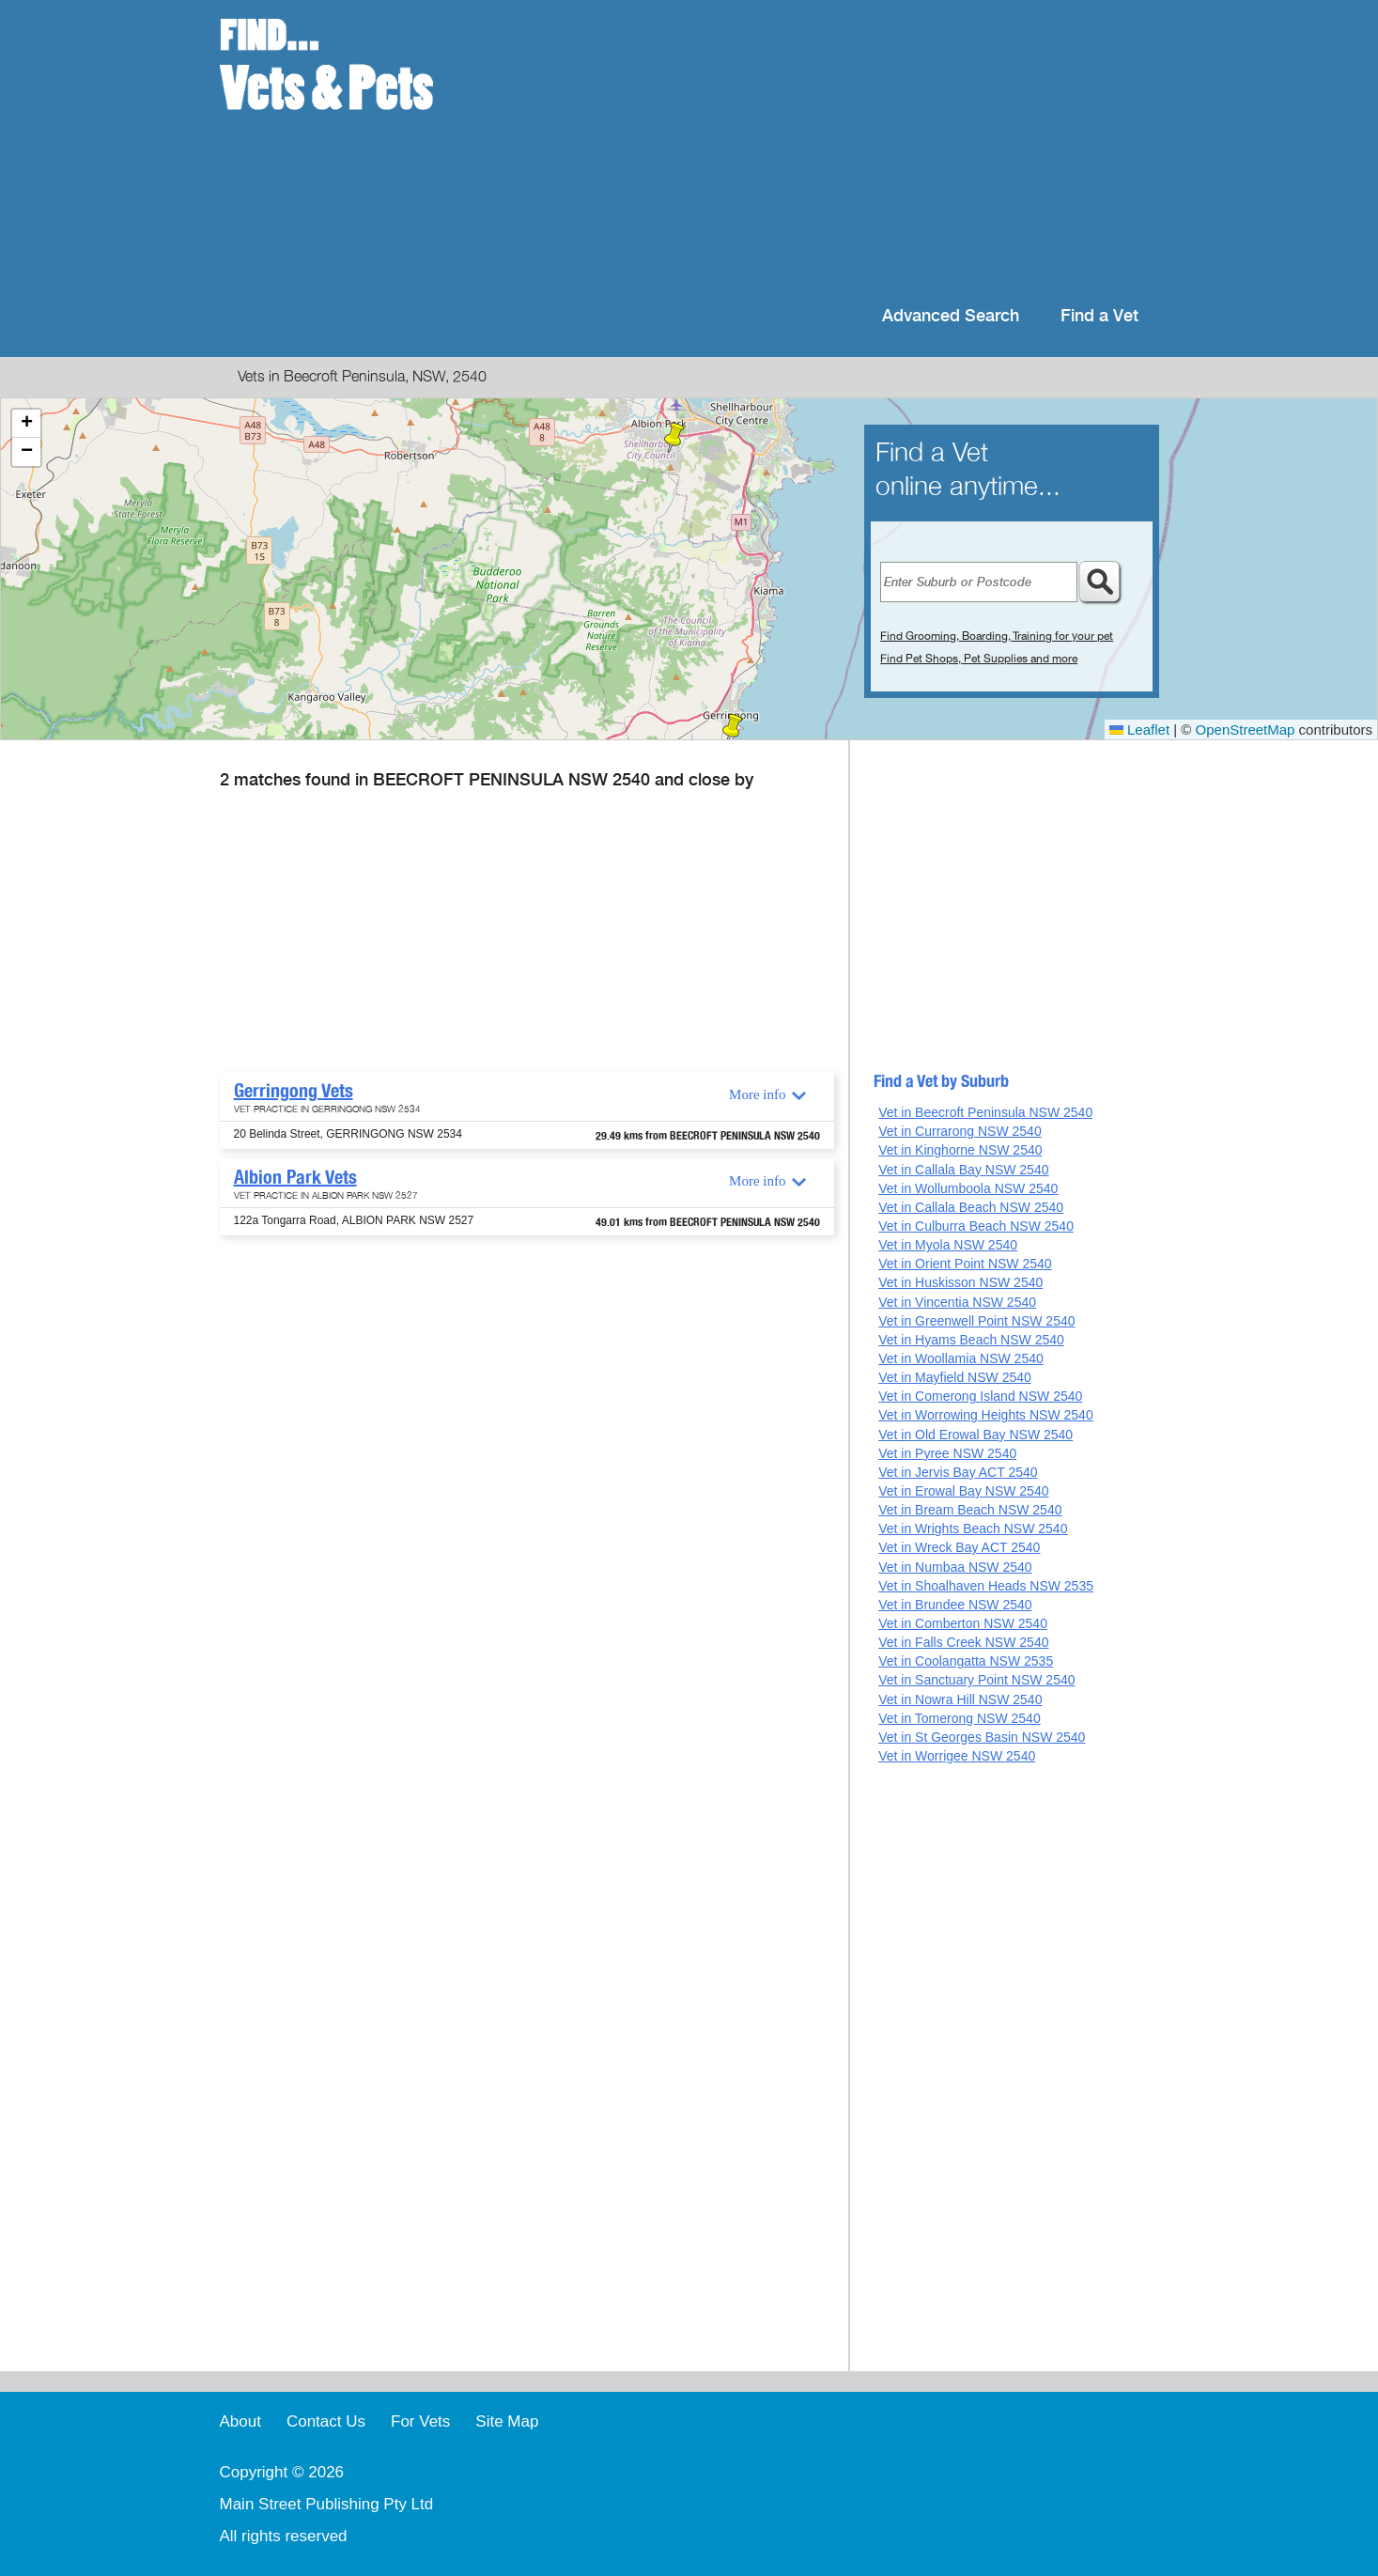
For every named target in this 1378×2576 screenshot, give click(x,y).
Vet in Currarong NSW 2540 (960, 1131)
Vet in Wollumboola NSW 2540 (968, 1188)
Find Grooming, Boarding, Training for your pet (996, 636)
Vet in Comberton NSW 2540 (962, 1623)
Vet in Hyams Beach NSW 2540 (971, 1339)
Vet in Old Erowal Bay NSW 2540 (975, 1434)
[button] (733, 729)
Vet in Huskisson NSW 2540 (960, 1282)
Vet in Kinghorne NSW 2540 (960, 1149)
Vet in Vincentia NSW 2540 (957, 1302)
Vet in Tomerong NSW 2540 (959, 1718)
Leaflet (1139, 729)
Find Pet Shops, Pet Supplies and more (978, 658)
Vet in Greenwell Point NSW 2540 (976, 1320)
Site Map (506, 2421)
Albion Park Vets (295, 1177)
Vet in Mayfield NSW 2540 (954, 1377)
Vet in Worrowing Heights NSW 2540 (985, 1414)
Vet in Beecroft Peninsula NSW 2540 (985, 1112)
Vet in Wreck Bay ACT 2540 (959, 1547)
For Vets (420, 2421)
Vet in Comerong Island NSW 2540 (980, 1396)
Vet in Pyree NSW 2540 (947, 1453)
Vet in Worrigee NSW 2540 (956, 1755)
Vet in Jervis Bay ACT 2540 (957, 1472)
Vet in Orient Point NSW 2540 (964, 1263)
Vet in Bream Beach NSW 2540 (969, 1509)
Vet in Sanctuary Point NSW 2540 (976, 1679)
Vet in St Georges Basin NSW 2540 (981, 1737)
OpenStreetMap (1245, 729)
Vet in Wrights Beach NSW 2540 (972, 1528)
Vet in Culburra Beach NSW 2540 (976, 1226)
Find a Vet (1099, 316)
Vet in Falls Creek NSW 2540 (963, 1642)
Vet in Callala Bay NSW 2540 (963, 1169)
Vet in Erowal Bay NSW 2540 (963, 1490)
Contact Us (325, 2421)
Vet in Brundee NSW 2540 (954, 1604)
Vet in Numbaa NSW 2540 (954, 1567)
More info (757, 1094)
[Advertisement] (810, 150)
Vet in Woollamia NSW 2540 (961, 1358)
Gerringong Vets (293, 1090)
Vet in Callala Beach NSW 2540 (970, 1207)
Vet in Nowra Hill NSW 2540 (960, 1699)
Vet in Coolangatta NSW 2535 (965, 1660)
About (240, 2421)
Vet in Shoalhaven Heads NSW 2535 (985, 1585)
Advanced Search (950, 316)
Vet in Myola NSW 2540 (947, 1244)
